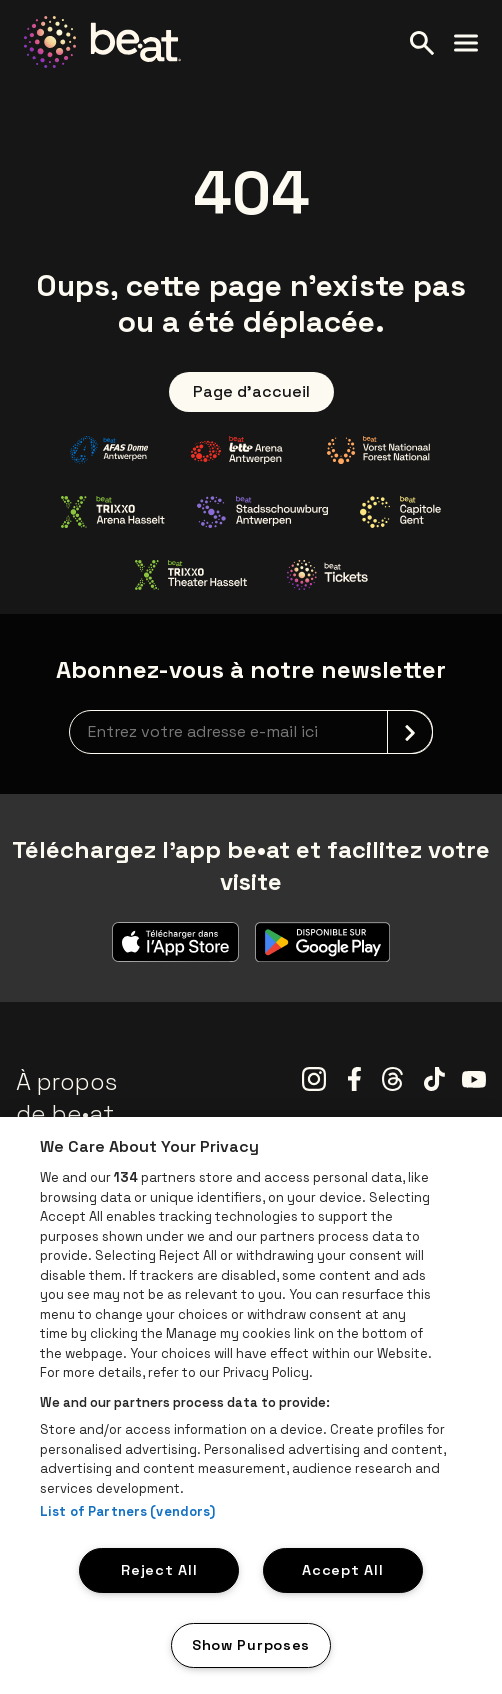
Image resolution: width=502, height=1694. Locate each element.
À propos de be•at (66, 1097)
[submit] (410, 732)
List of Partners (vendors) (127, 1511)
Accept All (342, 1570)
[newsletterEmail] (251, 732)
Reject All (159, 1570)
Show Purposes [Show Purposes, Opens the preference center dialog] (251, 1645)
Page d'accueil (251, 391)
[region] (251, 1405)
